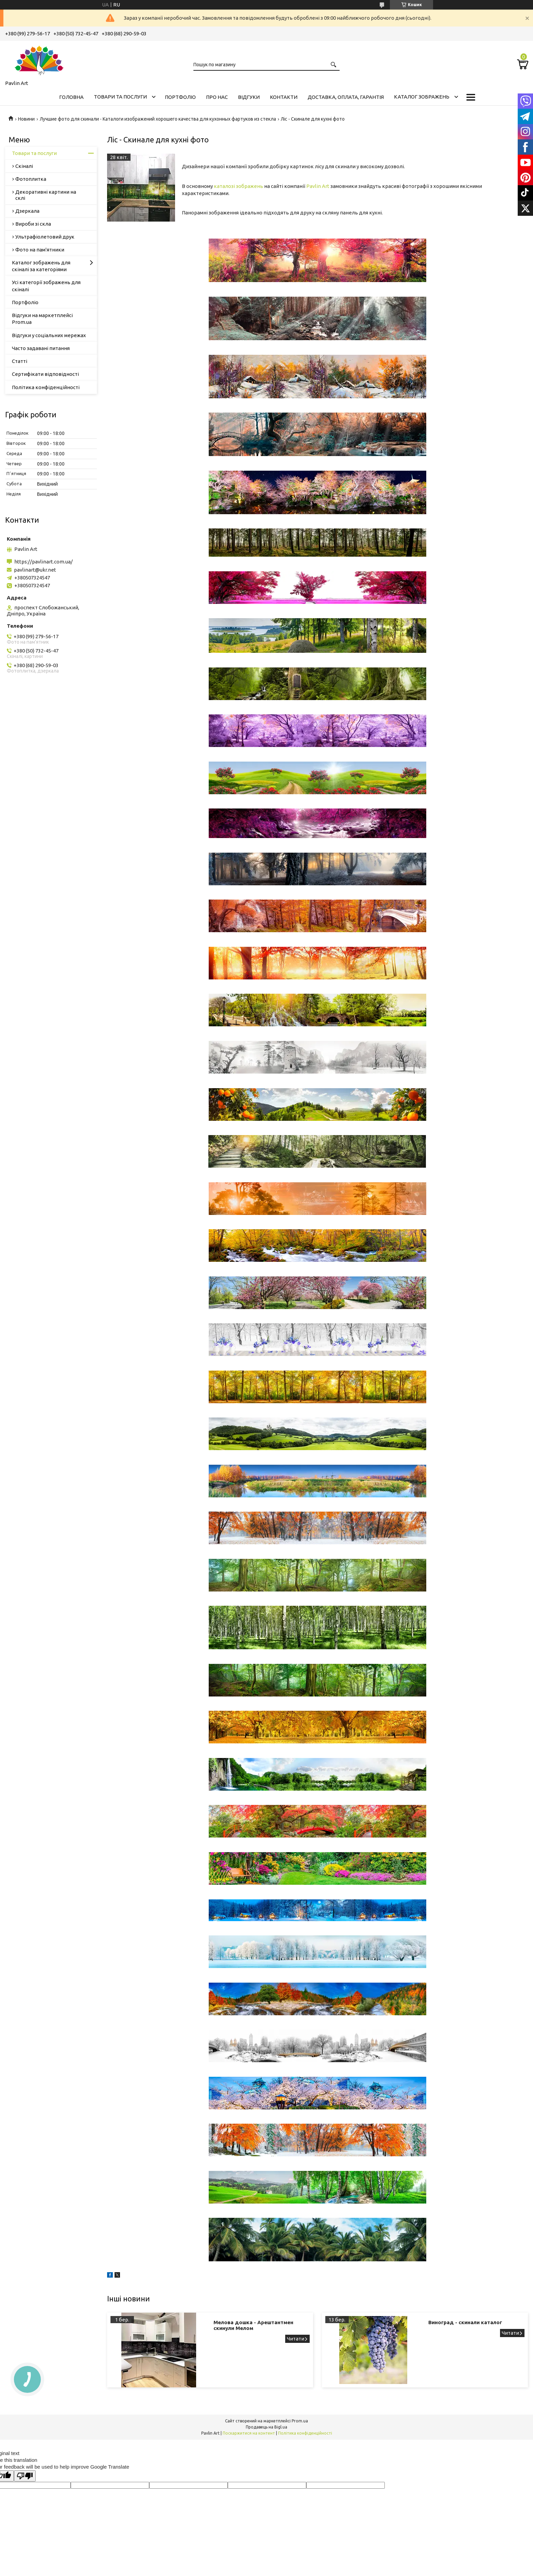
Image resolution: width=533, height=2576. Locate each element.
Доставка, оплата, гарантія (346, 97)
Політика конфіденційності (46, 387)
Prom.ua (300, 2421)
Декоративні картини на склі (45, 195)
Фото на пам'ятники (39, 250)
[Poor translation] (25, 2476)
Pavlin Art (317, 186)
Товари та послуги (120, 97)
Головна (71, 97)
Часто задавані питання (41, 348)
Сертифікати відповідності (45, 374)
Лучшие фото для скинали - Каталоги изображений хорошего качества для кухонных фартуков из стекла (158, 119)
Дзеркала (27, 211)
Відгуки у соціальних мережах (49, 335)
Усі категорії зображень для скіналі (46, 285)
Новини (26, 119)
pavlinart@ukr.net (35, 570)
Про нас (217, 97)
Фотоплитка (30, 179)
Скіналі (24, 166)
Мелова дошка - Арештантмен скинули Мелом (253, 2325)
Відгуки (249, 97)
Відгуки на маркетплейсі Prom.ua (42, 318)
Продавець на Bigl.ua (266, 2427)
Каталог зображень (421, 97)
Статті (19, 361)
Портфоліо (180, 97)
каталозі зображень (238, 186)
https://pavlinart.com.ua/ (43, 561)
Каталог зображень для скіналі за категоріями (41, 266)
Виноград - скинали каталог (465, 2322)
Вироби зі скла (33, 224)
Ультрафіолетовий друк (44, 237)
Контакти (283, 97)
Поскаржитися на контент (249, 2433)
